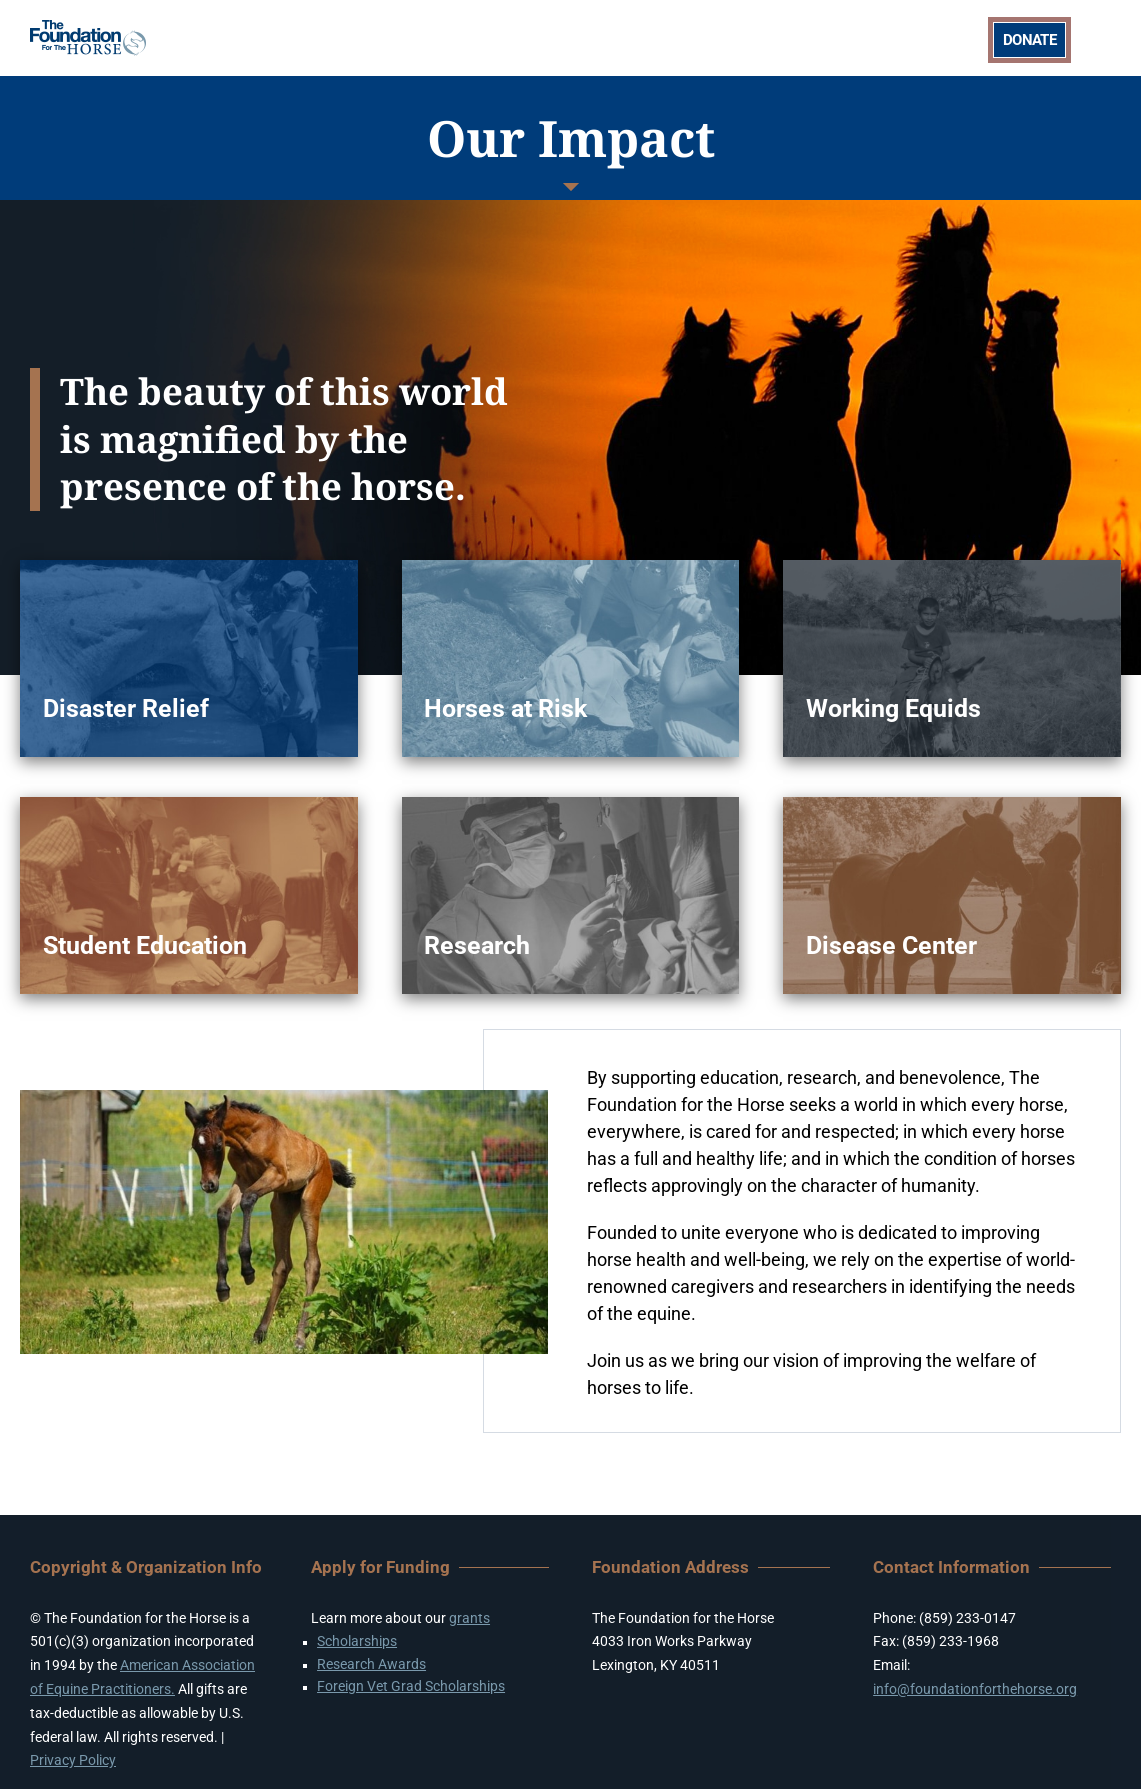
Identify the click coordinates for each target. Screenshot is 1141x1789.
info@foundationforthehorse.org (975, 1689)
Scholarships (357, 1641)
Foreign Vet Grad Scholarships (411, 1686)
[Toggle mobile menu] (1101, 37)
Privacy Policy (73, 1760)
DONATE (1029, 40)
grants (469, 1618)
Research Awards (371, 1664)
